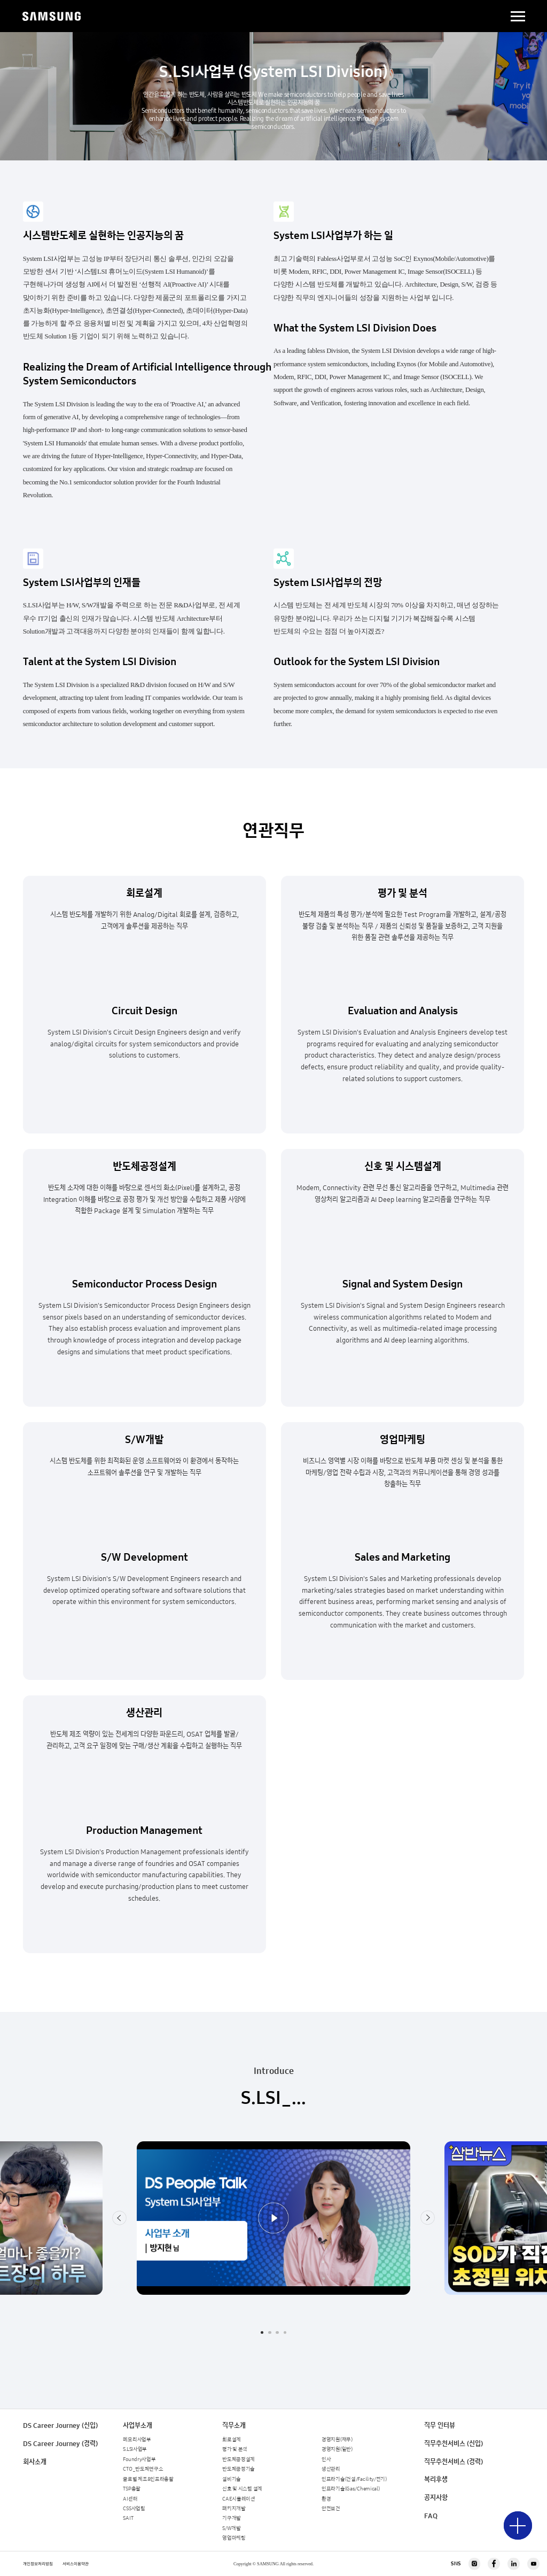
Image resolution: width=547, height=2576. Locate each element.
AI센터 (130, 2499)
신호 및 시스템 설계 (242, 2489)
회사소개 (34, 2462)
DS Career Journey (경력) (60, 2444)
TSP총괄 (131, 2489)
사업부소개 (137, 2425)
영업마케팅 (234, 2538)
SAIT (128, 2518)
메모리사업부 (137, 2439)
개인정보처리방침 (38, 2563)
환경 (326, 2499)
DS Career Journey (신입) (60, 2425)
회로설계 (231, 2439)
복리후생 (436, 2479)
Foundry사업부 (139, 2459)
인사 (326, 2459)
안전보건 (331, 2508)
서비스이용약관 (75, 2563)
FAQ (430, 2516)
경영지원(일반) (337, 2449)
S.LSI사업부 (135, 2449)
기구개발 (231, 2518)
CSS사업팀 (134, 2508)
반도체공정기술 (238, 2469)
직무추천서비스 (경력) (453, 2462)
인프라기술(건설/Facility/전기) (354, 2479)
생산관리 (331, 2469)
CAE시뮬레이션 (238, 2499)
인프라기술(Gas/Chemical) (350, 2489)
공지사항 (436, 2498)
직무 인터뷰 (439, 2425)
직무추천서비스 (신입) (453, 2444)
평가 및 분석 (234, 2449)
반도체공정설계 (238, 2459)
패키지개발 (234, 2508)
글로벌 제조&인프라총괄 (148, 2479)
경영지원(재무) (337, 2439)
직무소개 (234, 2425)
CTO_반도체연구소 (143, 2469)
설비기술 (231, 2479)
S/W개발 (231, 2528)
